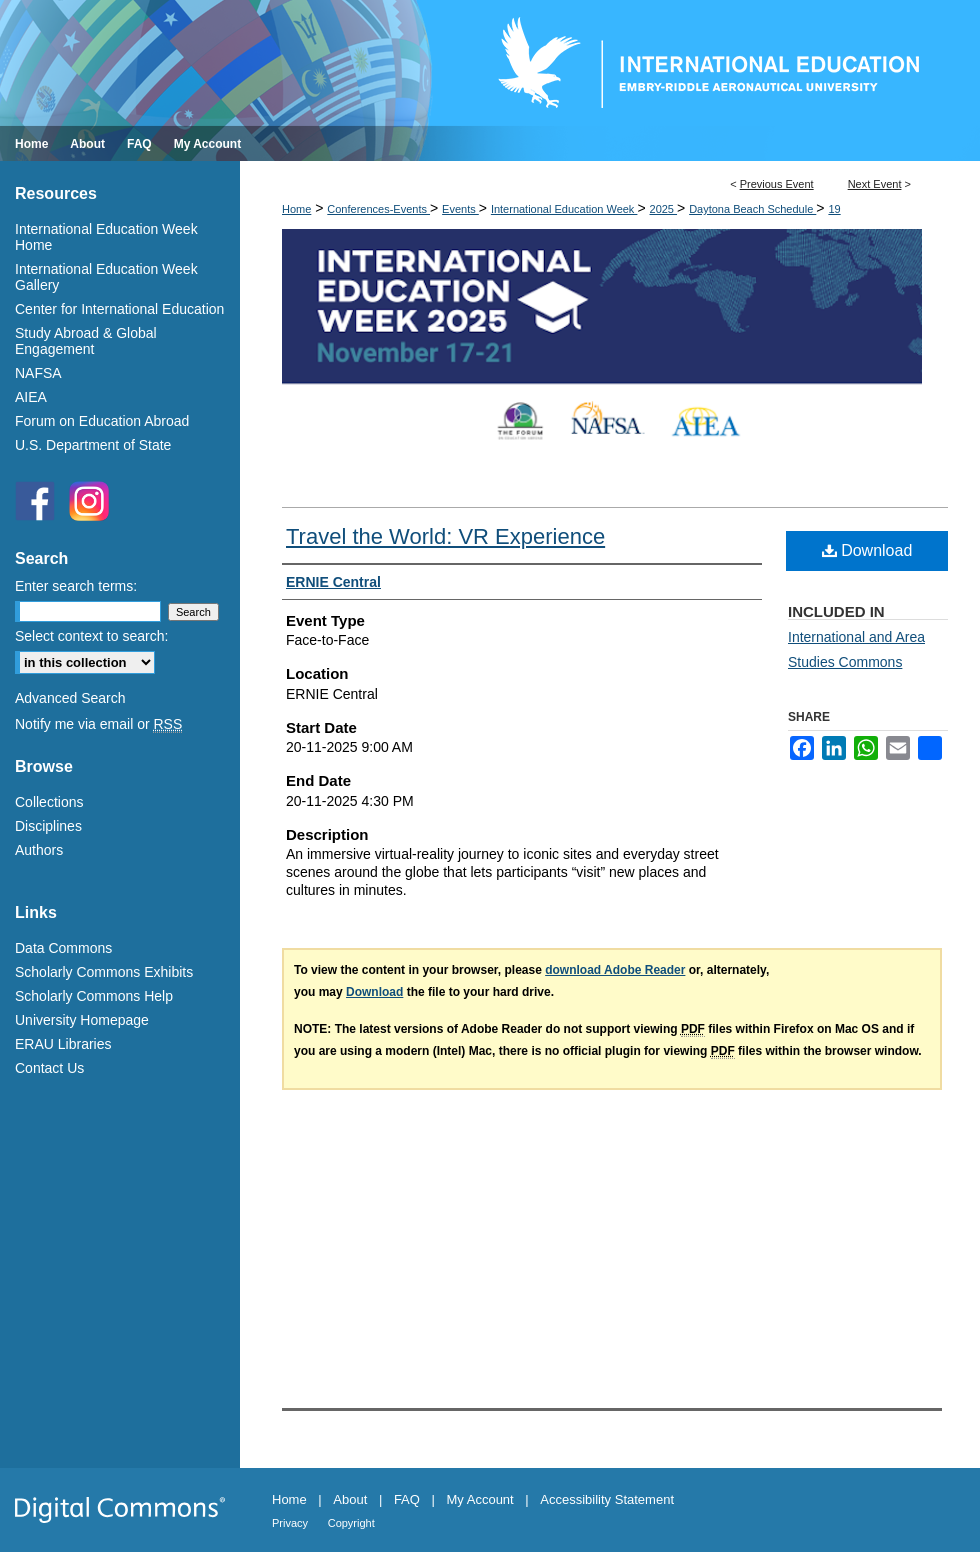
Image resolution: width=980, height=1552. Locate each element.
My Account (480, 1499)
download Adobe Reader (615, 970)
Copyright (351, 1523)
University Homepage (82, 1020)
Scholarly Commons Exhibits (104, 972)
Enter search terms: (76, 586)
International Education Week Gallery (106, 277)
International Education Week (564, 209)
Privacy (290, 1523)
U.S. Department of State (93, 445)
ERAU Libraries (63, 1044)
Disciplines (48, 826)
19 (834, 209)
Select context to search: (91, 636)
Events (460, 209)
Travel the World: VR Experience (445, 536)
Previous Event (777, 184)
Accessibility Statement (607, 1499)
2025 (664, 209)
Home (296, 209)
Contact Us (49, 1068)
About (350, 1499)
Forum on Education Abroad (102, 421)
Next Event (875, 184)
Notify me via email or (98, 724)
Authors (39, 850)
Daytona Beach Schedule (752, 209)
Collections (49, 802)
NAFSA (38, 373)
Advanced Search (70, 698)
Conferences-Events (378, 209)
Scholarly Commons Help (94, 996)
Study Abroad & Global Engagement (86, 341)
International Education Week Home (106, 237)
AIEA (31, 397)
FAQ (407, 1499)
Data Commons (63, 948)
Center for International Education (119, 309)
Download (867, 550)
